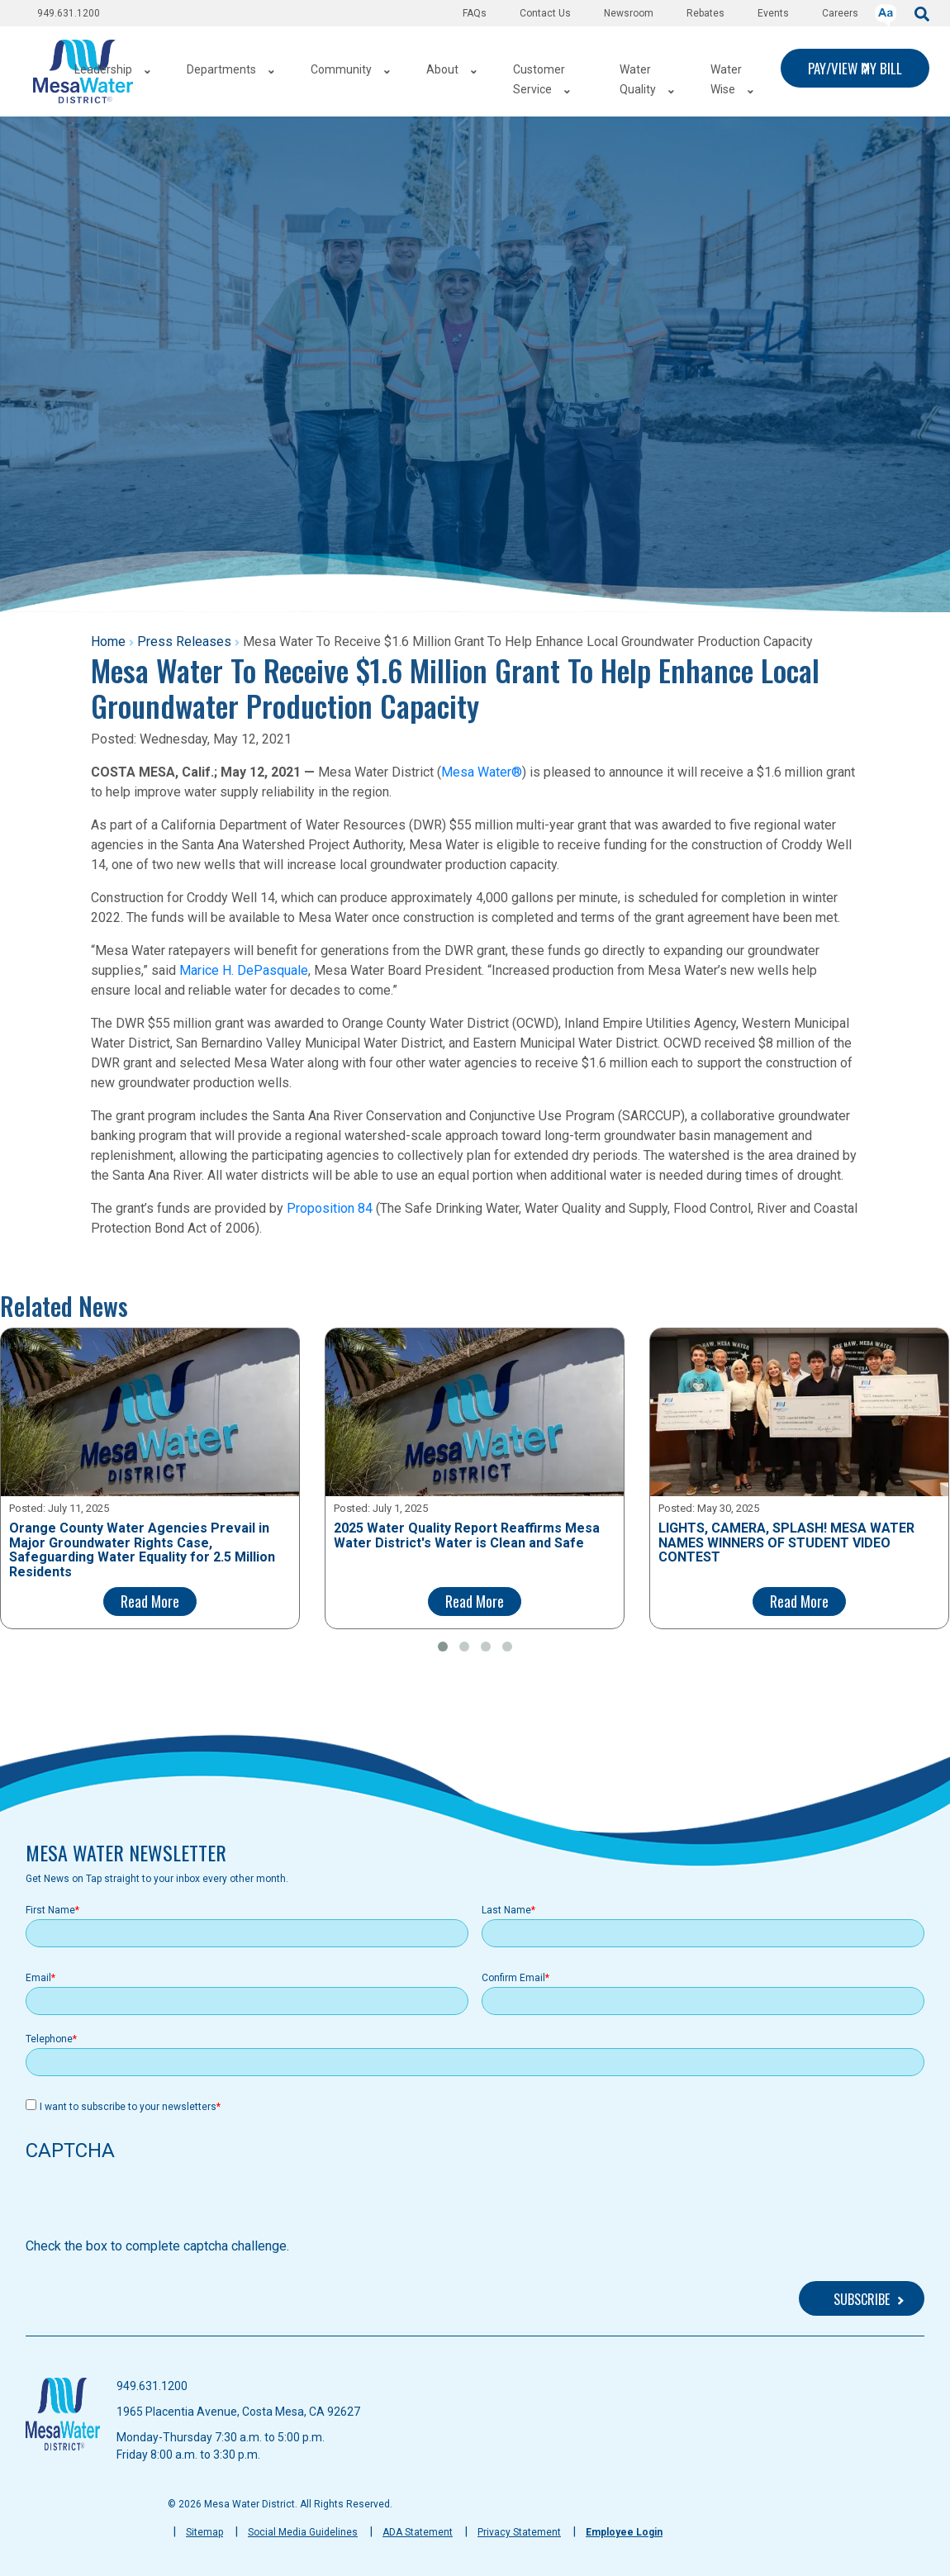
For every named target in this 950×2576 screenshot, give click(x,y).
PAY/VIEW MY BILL (855, 68)
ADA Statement (417, 2532)
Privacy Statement (519, 2532)
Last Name (506, 1910)
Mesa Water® (481, 772)
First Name (50, 1910)
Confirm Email (513, 1978)
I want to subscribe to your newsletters (128, 2107)
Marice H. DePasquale (243, 970)
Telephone (49, 2039)
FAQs (475, 13)
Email (38, 1978)
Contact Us (545, 13)
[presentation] (151, 2204)
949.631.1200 (68, 13)
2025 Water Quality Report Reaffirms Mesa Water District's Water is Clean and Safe (467, 1535)
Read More (150, 1601)
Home (108, 641)
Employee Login (624, 2532)
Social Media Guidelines (303, 2532)
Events (773, 13)
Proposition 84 (330, 1208)
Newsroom (628, 13)
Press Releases (184, 641)
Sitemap (204, 2532)
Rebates (705, 13)
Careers (840, 13)
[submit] (921, 13)
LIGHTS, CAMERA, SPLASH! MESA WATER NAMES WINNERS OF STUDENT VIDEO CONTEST (786, 1543)
